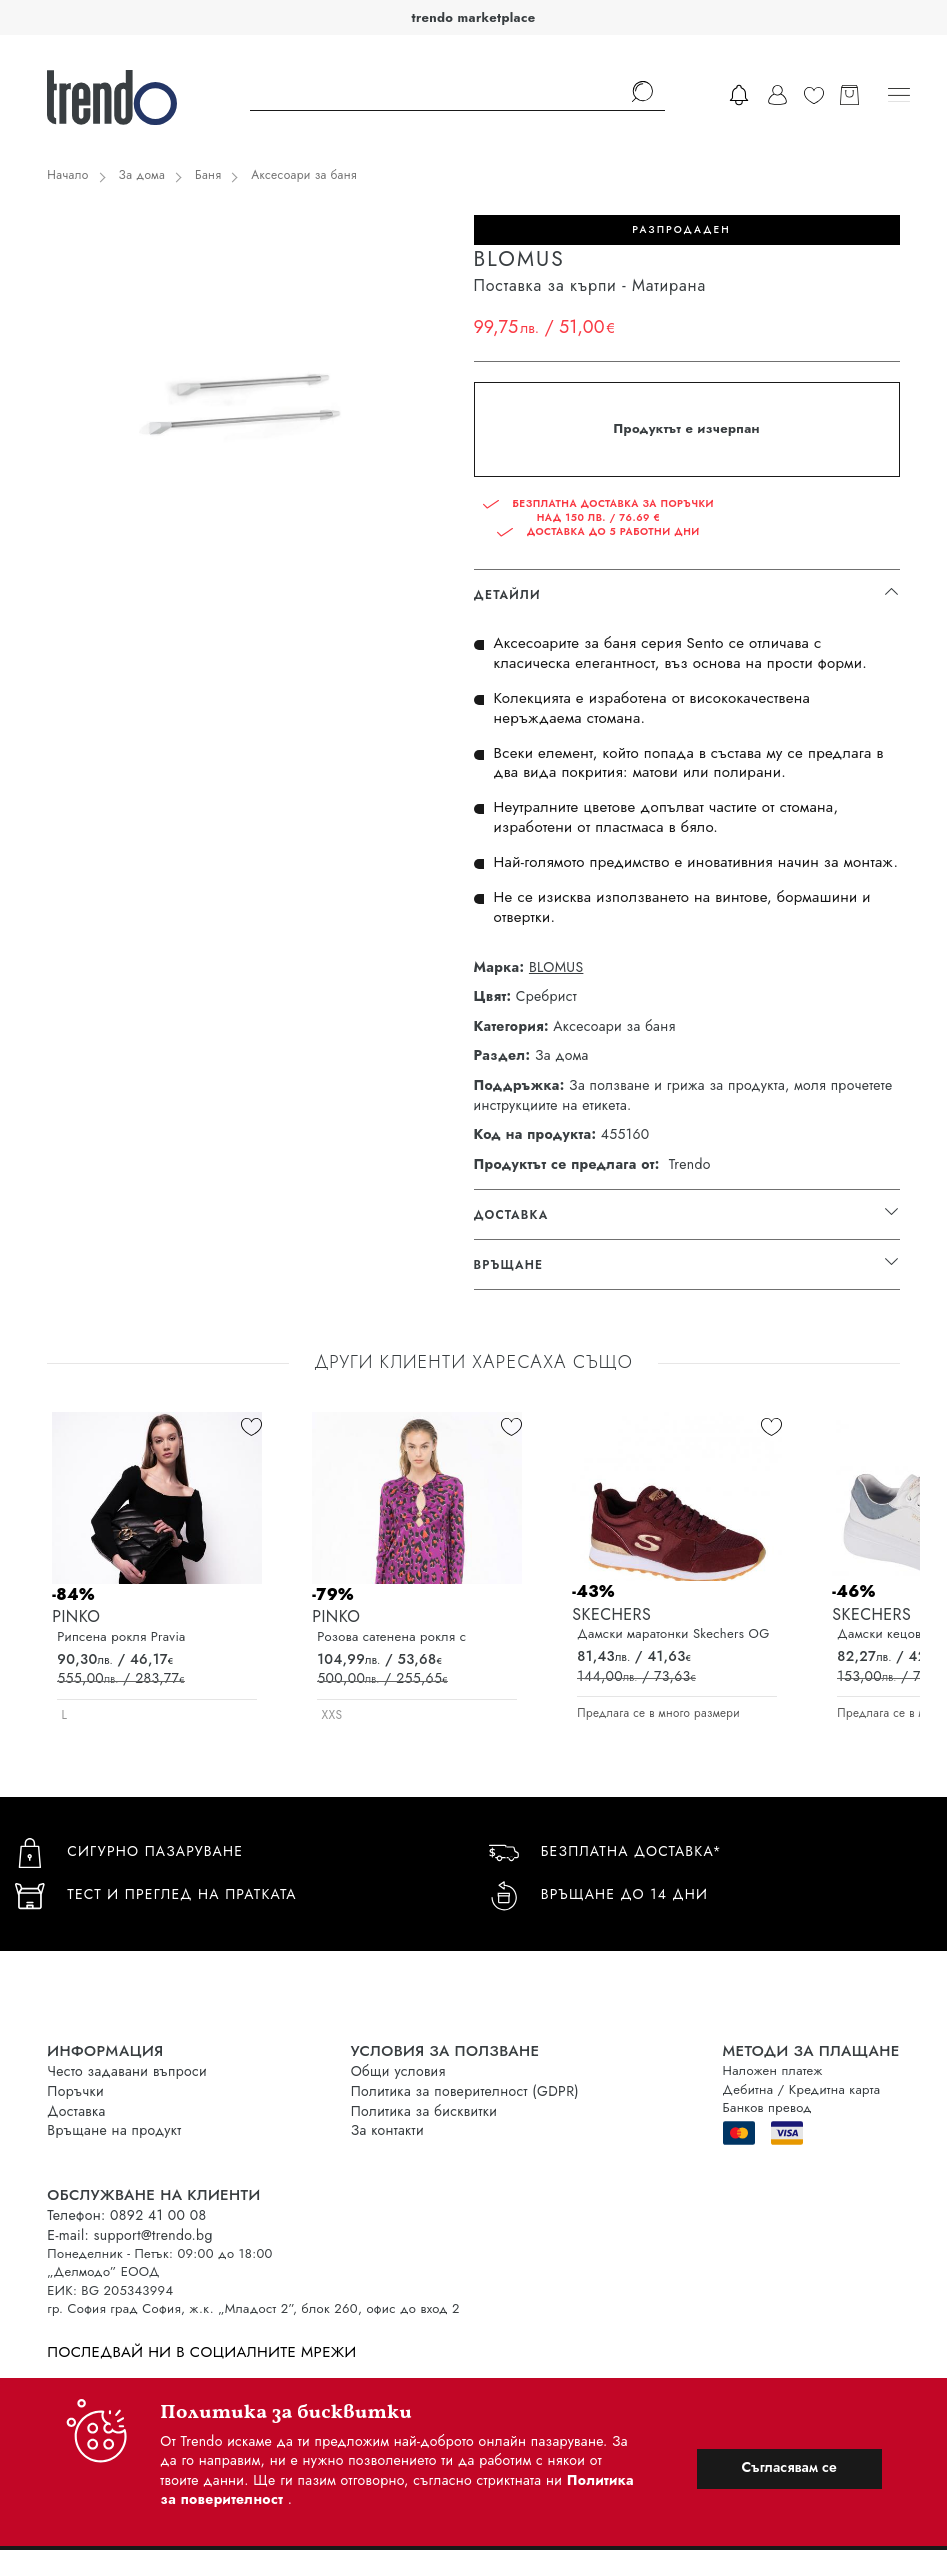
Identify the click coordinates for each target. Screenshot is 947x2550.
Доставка (76, 2111)
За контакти (387, 2130)
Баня (208, 175)
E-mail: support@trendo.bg (129, 2235)
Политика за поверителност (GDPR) (465, 2091)
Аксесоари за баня (304, 175)
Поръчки (75, 2091)
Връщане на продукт (114, 2130)
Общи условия (398, 2071)
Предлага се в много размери (658, 1713)
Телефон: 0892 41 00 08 (126, 2215)
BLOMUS (556, 967)
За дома (142, 175)
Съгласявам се (788, 2467)
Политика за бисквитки (424, 2111)
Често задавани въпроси (127, 2071)
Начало (67, 175)
